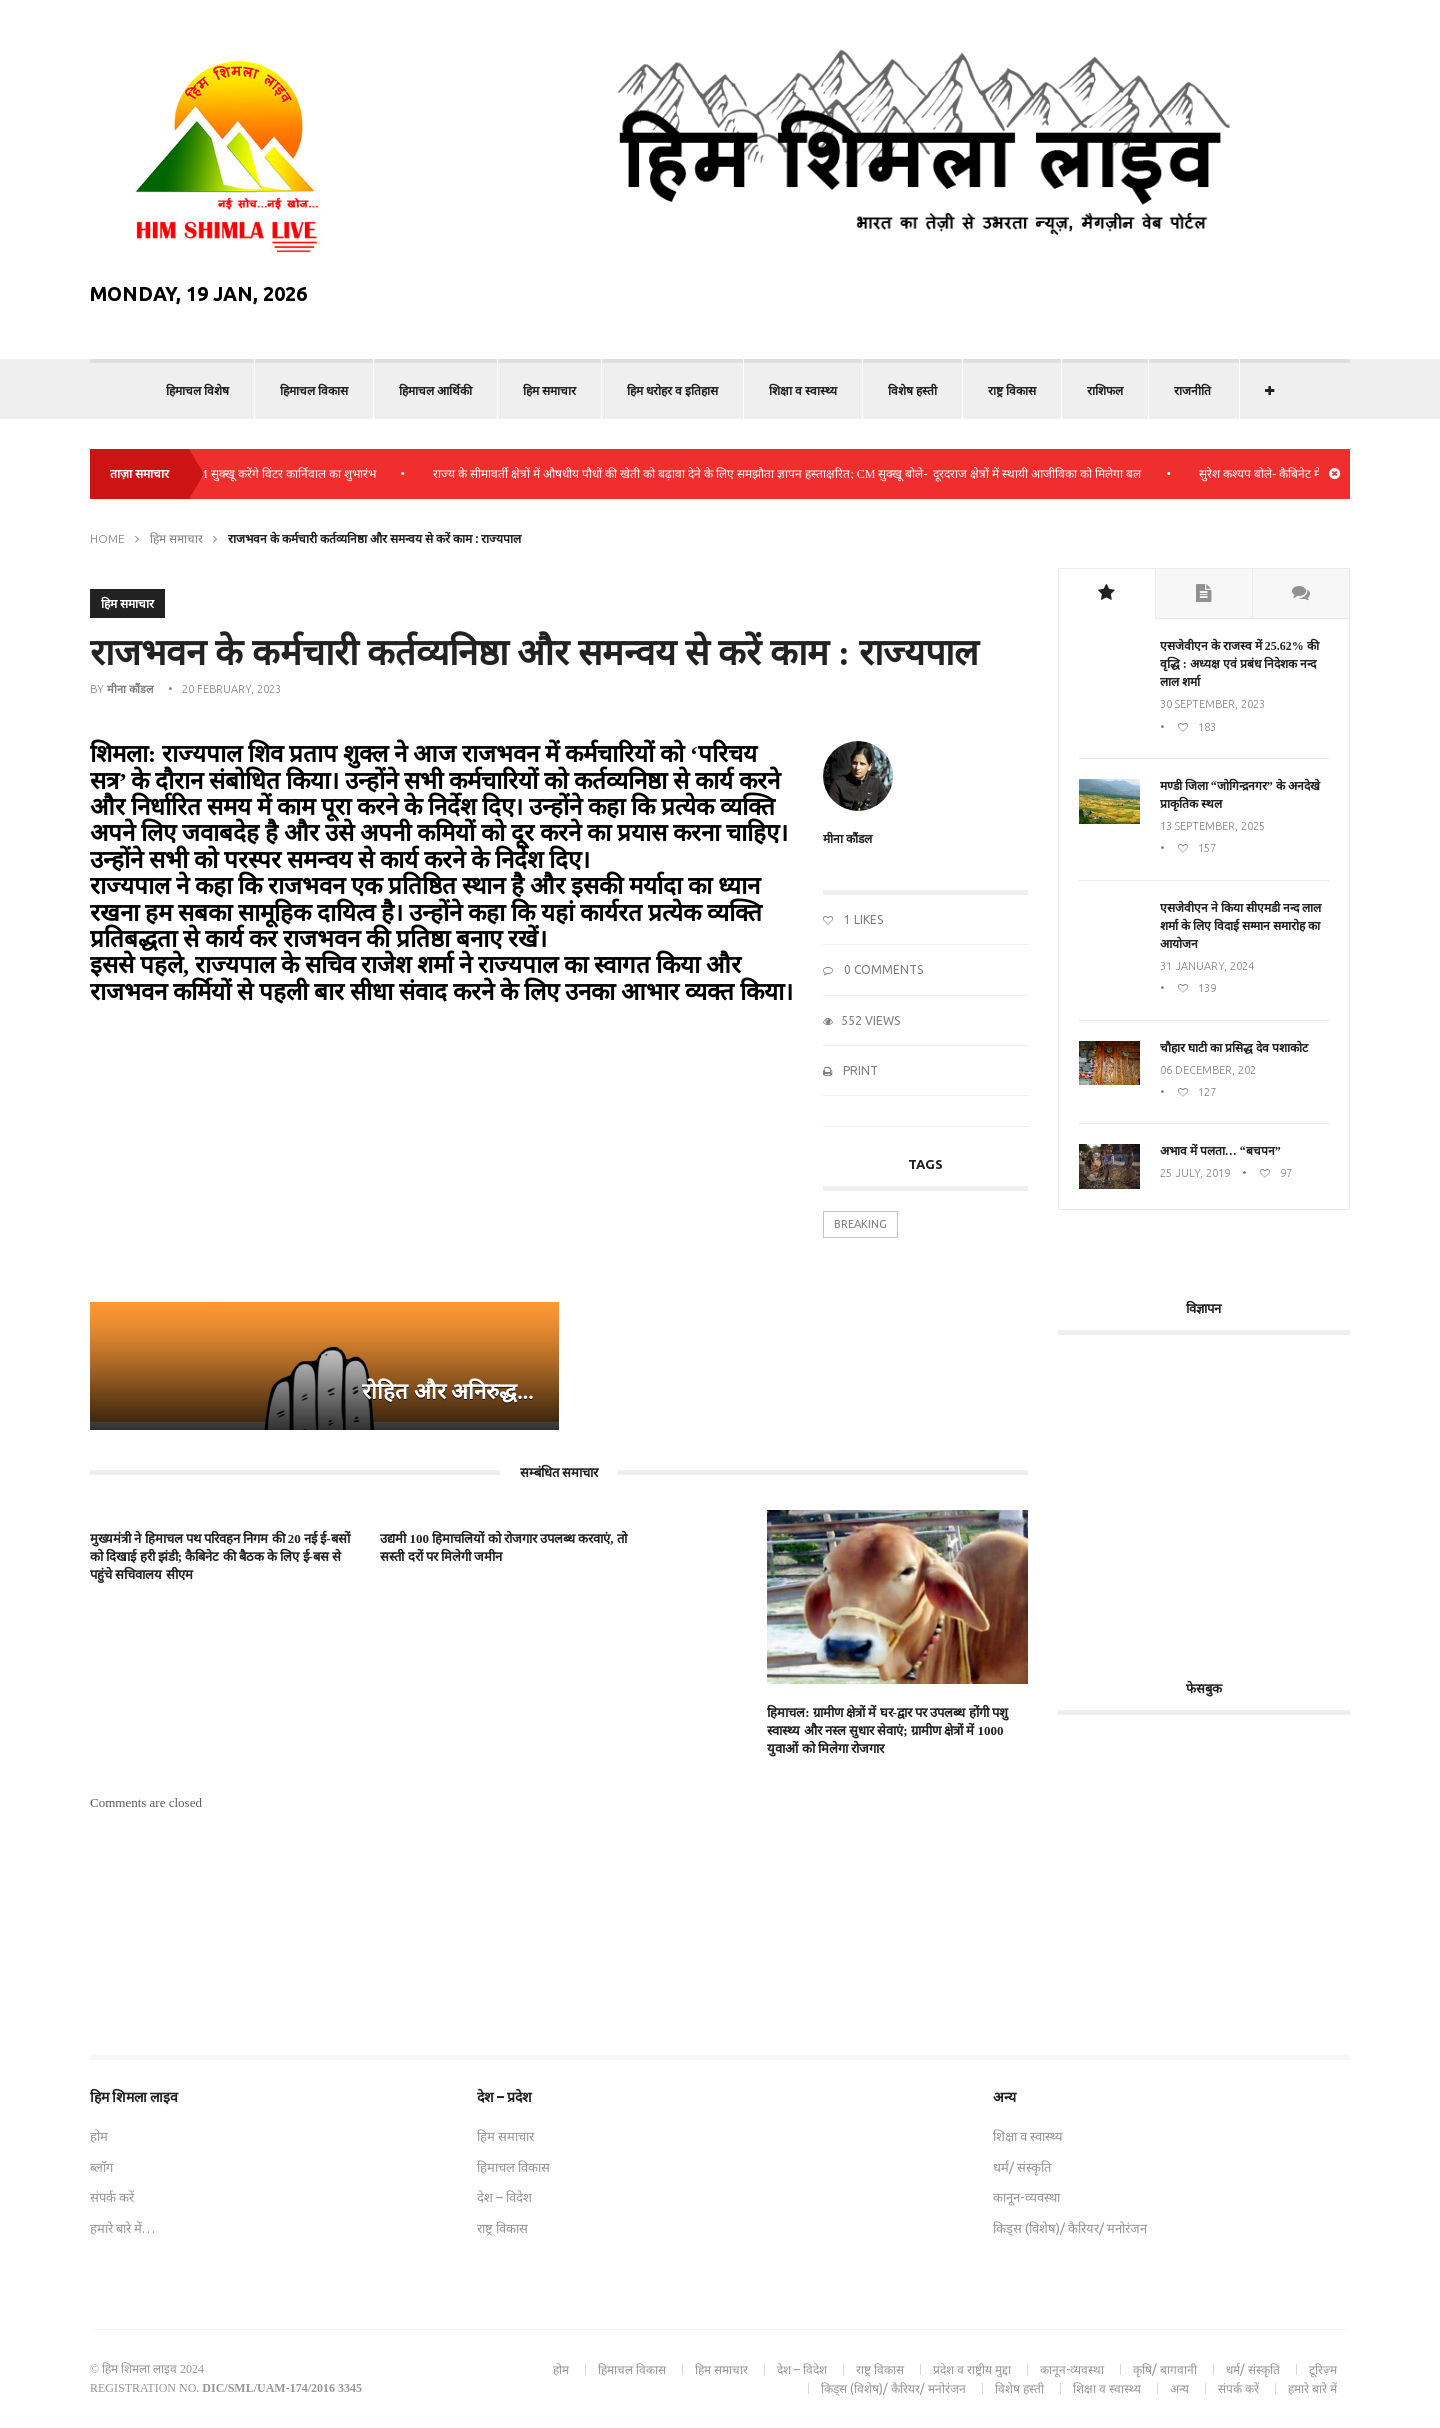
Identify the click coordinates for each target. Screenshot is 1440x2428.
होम (99, 2136)
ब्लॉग (101, 2167)
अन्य (1179, 2388)
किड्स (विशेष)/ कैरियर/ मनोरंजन (1070, 2228)
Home (107, 538)
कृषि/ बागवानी (1165, 2369)
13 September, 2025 (1212, 826)
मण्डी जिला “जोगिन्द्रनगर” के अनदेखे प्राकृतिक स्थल (1240, 795)
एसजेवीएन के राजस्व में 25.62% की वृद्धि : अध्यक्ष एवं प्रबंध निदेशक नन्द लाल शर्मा (1239, 664)
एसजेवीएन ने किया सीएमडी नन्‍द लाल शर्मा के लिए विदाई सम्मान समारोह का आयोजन (1240, 926)
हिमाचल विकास (314, 390)
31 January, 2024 (1207, 966)
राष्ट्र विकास (1012, 390)
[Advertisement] (1226, 1495)
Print (850, 1070)
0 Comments (873, 969)
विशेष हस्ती (912, 390)
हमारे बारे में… (122, 2228)
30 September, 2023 (1212, 704)
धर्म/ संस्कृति (1022, 2167)
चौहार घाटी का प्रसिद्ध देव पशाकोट (1234, 1048)
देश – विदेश (504, 2197)
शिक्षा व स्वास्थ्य (803, 390)
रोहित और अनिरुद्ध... (448, 1391)
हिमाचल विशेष (197, 390)
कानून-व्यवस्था (1026, 2197)
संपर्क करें (112, 2197)
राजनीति (1192, 390)
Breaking (860, 1224)
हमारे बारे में (1312, 2388)
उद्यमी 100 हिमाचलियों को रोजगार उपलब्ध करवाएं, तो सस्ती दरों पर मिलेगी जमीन (503, 1547)
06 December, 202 (1208, 1070)
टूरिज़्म (1323, 2369)
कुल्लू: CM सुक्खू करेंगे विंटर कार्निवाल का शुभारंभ (280, 474)
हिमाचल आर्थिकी (435, 390)
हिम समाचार (549, 390)
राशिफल (1105, 390)
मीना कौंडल (130, 689)
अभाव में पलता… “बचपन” (1220, 1151)
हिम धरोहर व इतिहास (672, 390)
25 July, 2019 (1195, 1173)
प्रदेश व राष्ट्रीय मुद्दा (972, 2369)
